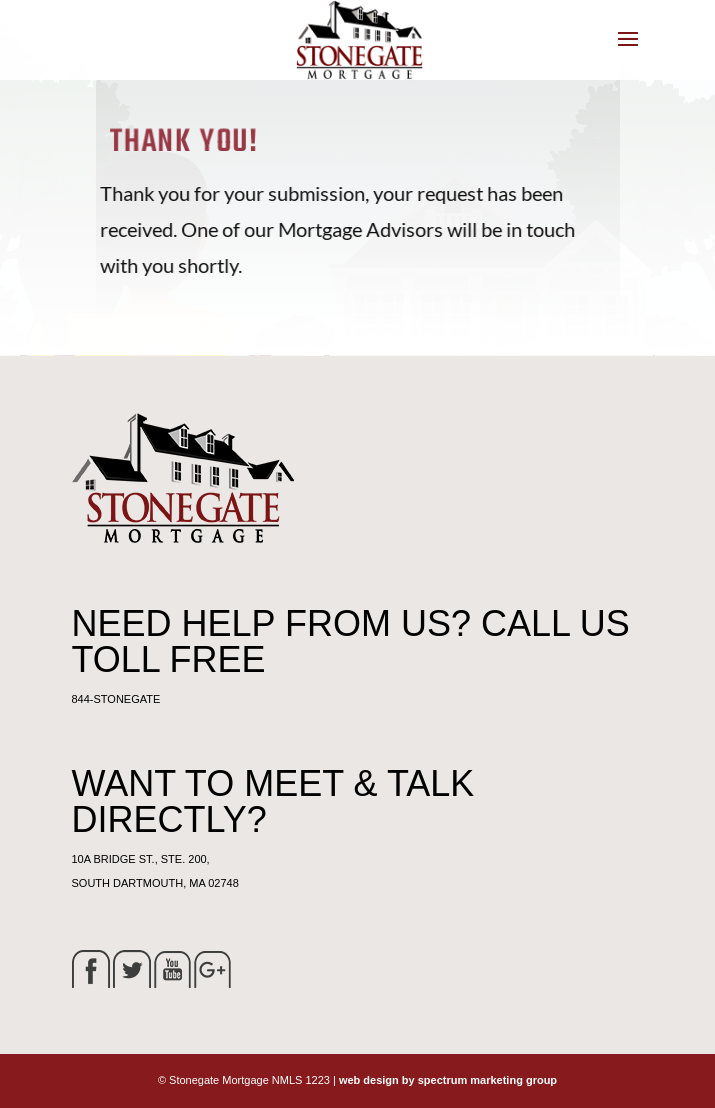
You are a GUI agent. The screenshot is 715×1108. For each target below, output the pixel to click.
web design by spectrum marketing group (448, 1080)
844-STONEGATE (116, 699)
